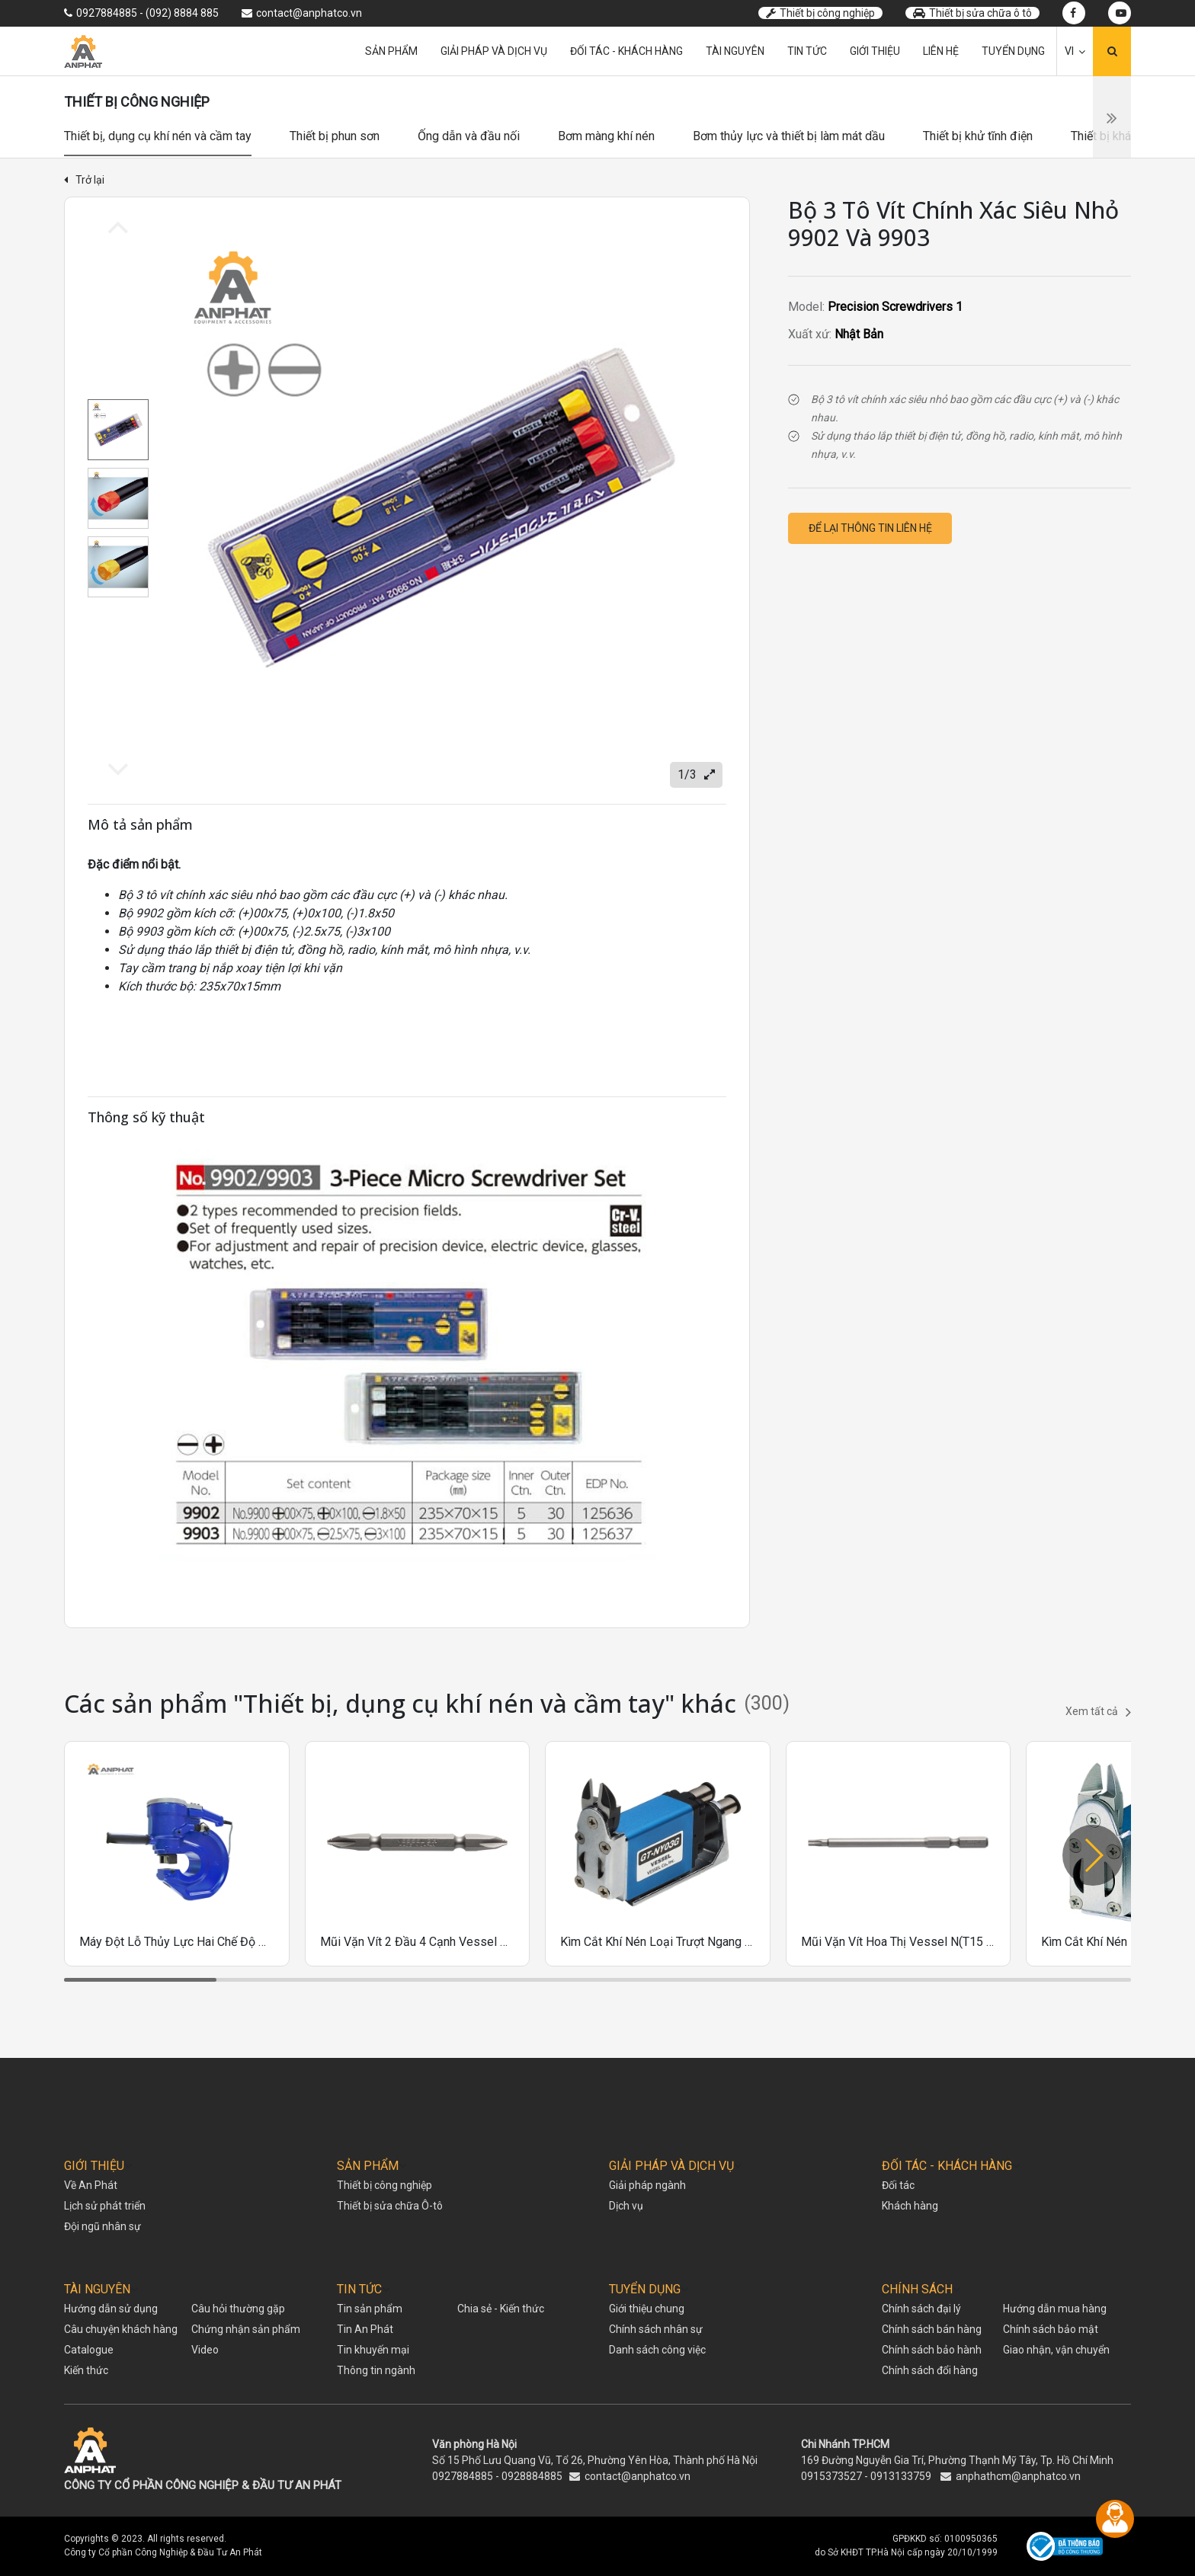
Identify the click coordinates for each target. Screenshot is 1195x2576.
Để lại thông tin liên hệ (870, 528)
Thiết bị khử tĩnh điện (978, 136)
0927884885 (462, 2476)
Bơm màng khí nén (606, 136)
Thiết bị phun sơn (335, 136)
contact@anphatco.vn (637, 2476)
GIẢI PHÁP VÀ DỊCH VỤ (671, 2165)
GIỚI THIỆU (94, 2165)
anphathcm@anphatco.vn (1018, 2476)
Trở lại (84, 180)
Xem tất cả (1098, 1712)
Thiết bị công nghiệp (820, 13)
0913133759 (900, 2476)
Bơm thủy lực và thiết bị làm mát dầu (789, 136)
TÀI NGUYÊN (97, 2289)
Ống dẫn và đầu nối (469, 136)
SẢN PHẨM (368, 2165)
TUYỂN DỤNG (645, 2289)
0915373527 (831, 2476)
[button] (1092, 1855)
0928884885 (531, 2476)
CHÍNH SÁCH (917, 2289)
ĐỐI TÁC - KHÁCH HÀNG (947, 2165)
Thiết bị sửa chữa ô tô (972, 13)
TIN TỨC (359, 2289)
